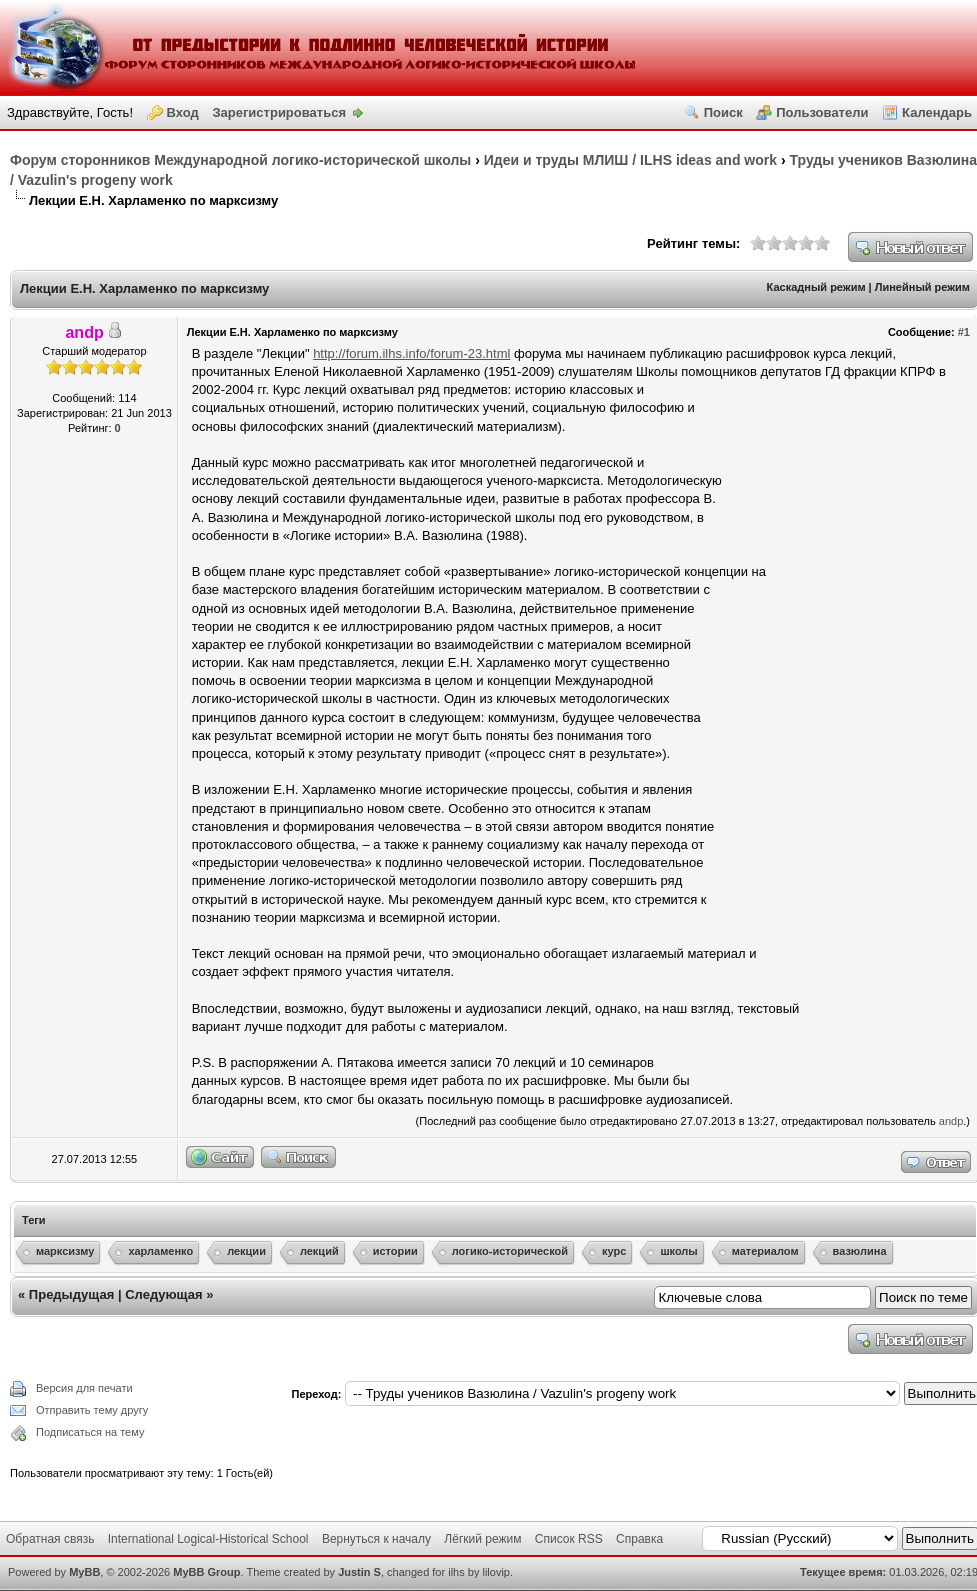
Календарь (937, 112)
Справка (639, 1539)
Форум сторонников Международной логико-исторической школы (240, 160)
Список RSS (569, 1539)
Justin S (359, 1572)
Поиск (723, 112)
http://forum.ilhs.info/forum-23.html (411, 353)
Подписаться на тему (90, 1432)
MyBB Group (206, 1572)
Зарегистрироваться (279, 112)
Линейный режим (922, 287)
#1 (964, 332)
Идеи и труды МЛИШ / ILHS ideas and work (630, 160)
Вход (183, 112)
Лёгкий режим (482, 1539)
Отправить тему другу (92, 1410)
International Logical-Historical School (208, 1539)
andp (951, 1121)
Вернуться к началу (376, 1539)
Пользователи (822, 112)
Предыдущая (71, 1294)
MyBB (84, 1572)
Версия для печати (84, 1388)
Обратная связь (50, 1539)
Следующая (163, 1294)
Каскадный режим (816, 287)
